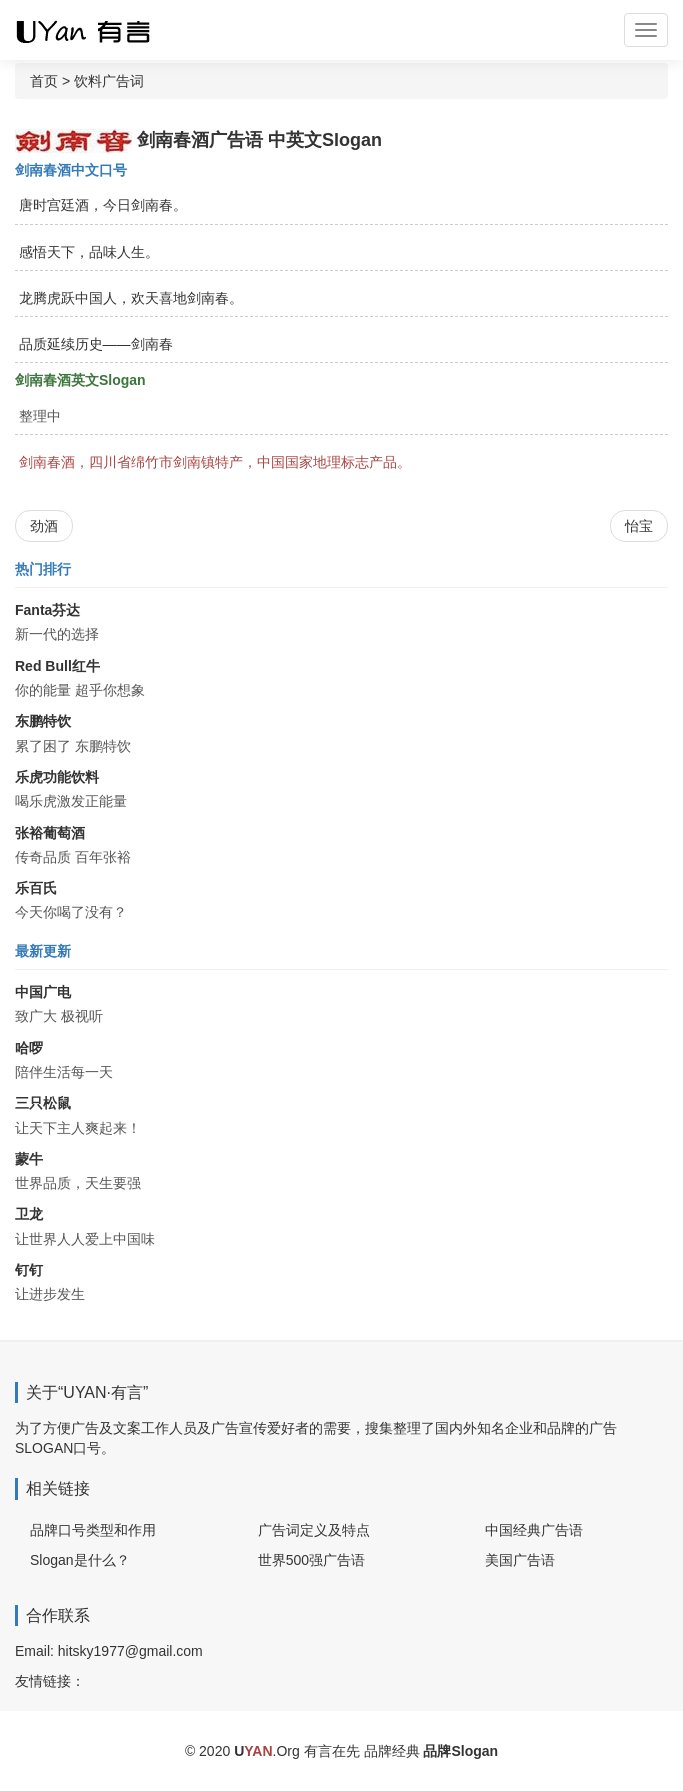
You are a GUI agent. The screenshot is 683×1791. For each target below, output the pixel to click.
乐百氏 (36, 888)
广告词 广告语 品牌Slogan (100, 30)
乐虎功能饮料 (57, 777)
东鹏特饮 (43, 721)
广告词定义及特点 (314, 1530)
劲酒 (44, 526)
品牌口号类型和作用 (93, 1530)
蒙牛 (29, 1159)
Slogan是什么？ (80, 1560)
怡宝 (639, 526)
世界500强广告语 (311, 1560)
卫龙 (29, 1214)
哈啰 (29, 1048)
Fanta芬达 (47, 610)
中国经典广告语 (534, 1530)
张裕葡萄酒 (50, 833)
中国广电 (43, 992)
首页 (44, 81)
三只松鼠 (43, 1103)
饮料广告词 (109, 81)
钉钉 (29, 1270)
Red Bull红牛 (57, 666)
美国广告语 (520, 1560)
